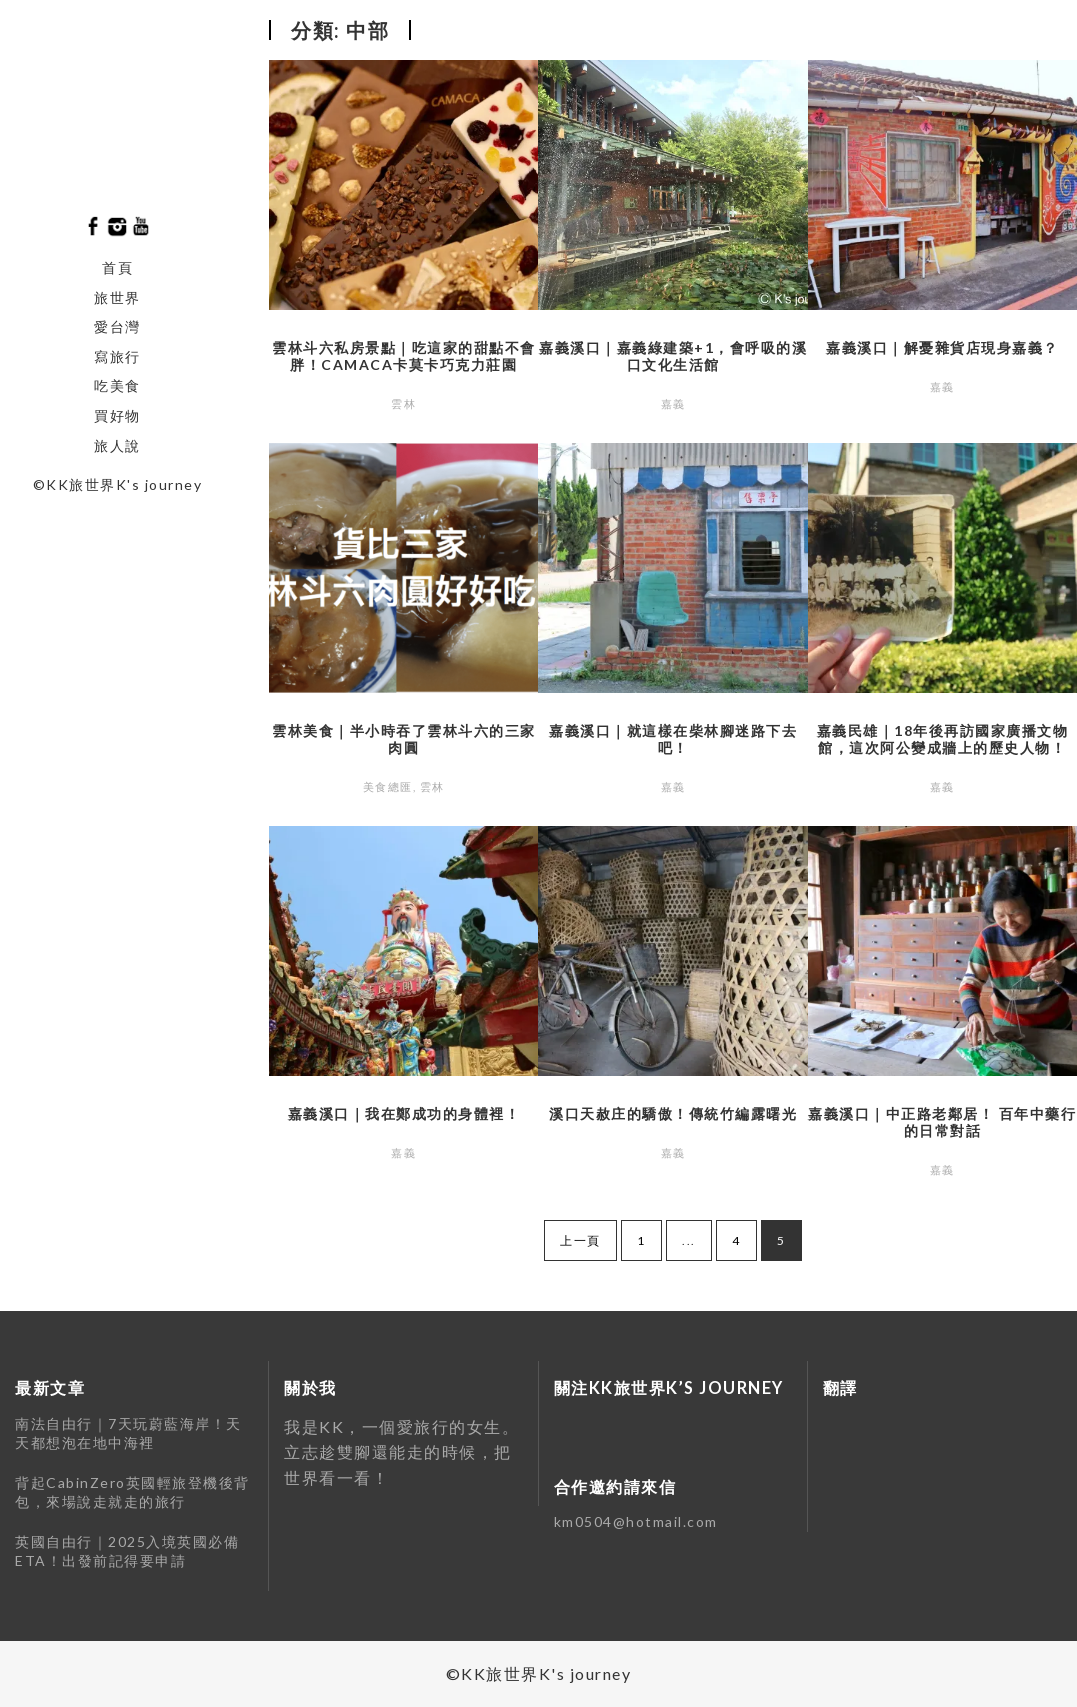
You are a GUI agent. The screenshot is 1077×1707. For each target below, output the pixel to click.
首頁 (117, 267)
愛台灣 (117, 326)
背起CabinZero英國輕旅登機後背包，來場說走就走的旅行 (132, 1492)
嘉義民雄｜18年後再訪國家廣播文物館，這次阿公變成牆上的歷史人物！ (943, 739)
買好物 (117, 415)
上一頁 (580, 1240)
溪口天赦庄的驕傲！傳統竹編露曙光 (673, 1113)
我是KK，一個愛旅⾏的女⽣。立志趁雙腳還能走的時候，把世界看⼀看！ (401, 1452)
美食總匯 (388, 786)
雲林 (403, 403)
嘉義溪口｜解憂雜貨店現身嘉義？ (942, 347)
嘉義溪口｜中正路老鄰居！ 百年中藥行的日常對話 (942, 1122)
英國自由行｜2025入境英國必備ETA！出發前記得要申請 (127, 1551)
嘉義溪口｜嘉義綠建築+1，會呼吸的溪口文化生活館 (673, 356)
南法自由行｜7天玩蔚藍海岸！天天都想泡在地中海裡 (128, 1433)
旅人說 (117, 445)
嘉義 (673, 403)
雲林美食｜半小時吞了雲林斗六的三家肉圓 (404, 739)
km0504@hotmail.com (636, 1521)
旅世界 (117, 297)
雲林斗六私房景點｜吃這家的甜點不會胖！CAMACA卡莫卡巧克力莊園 (404, 356)
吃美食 (117, 385)
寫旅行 (117, 356)
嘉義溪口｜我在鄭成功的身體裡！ (404, 1113)
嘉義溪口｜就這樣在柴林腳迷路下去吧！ (673, 739)
